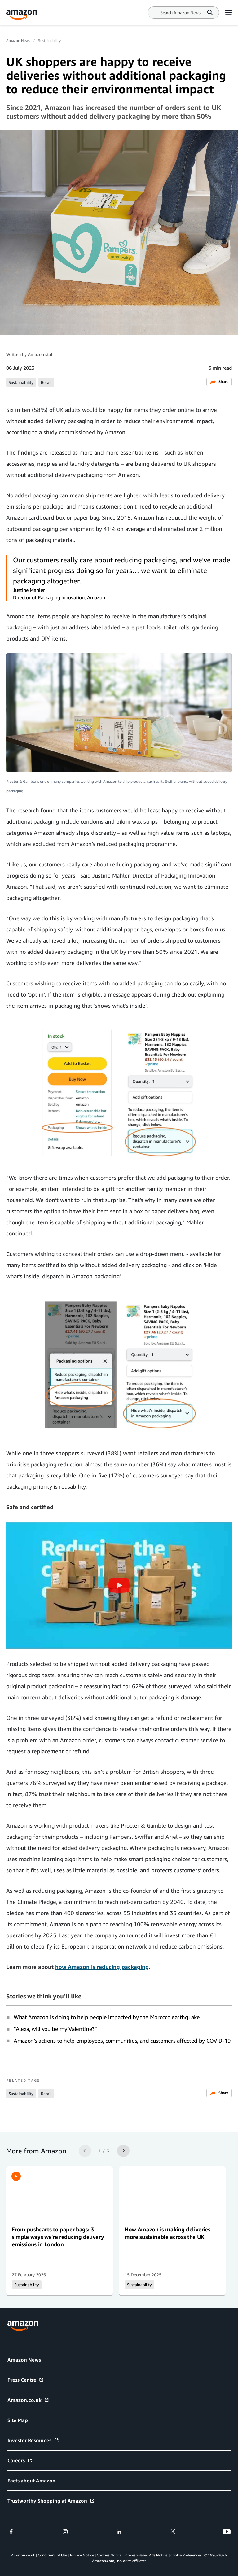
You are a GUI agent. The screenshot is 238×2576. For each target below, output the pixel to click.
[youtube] (227, 2531)
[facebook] (11, 2531)
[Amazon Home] (21, 15)
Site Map (17, 2420)
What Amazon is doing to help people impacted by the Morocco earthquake (107, 2017)
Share (219, 382)
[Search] (180, 12)
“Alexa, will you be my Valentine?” (55, 2028)
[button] (119, 1585)
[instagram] (65, 2531)
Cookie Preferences (185, 2555)
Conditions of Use (52, 2555)
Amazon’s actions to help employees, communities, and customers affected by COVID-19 (122, 2040)
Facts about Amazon (31, 2480)
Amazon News (18, 40)
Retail (46, 382)
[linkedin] (119, 2531)
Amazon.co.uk (28, 2400)
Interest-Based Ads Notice (145, 2555)
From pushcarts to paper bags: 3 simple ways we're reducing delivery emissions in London (58, 2237)
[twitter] (173, 2531)
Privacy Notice (82, 2555)
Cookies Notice (109, 2555)
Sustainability (49, 40)
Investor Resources (33, 2440)
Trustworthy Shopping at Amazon (51, 2501)
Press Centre (25, 2380)
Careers (20, 2460)
